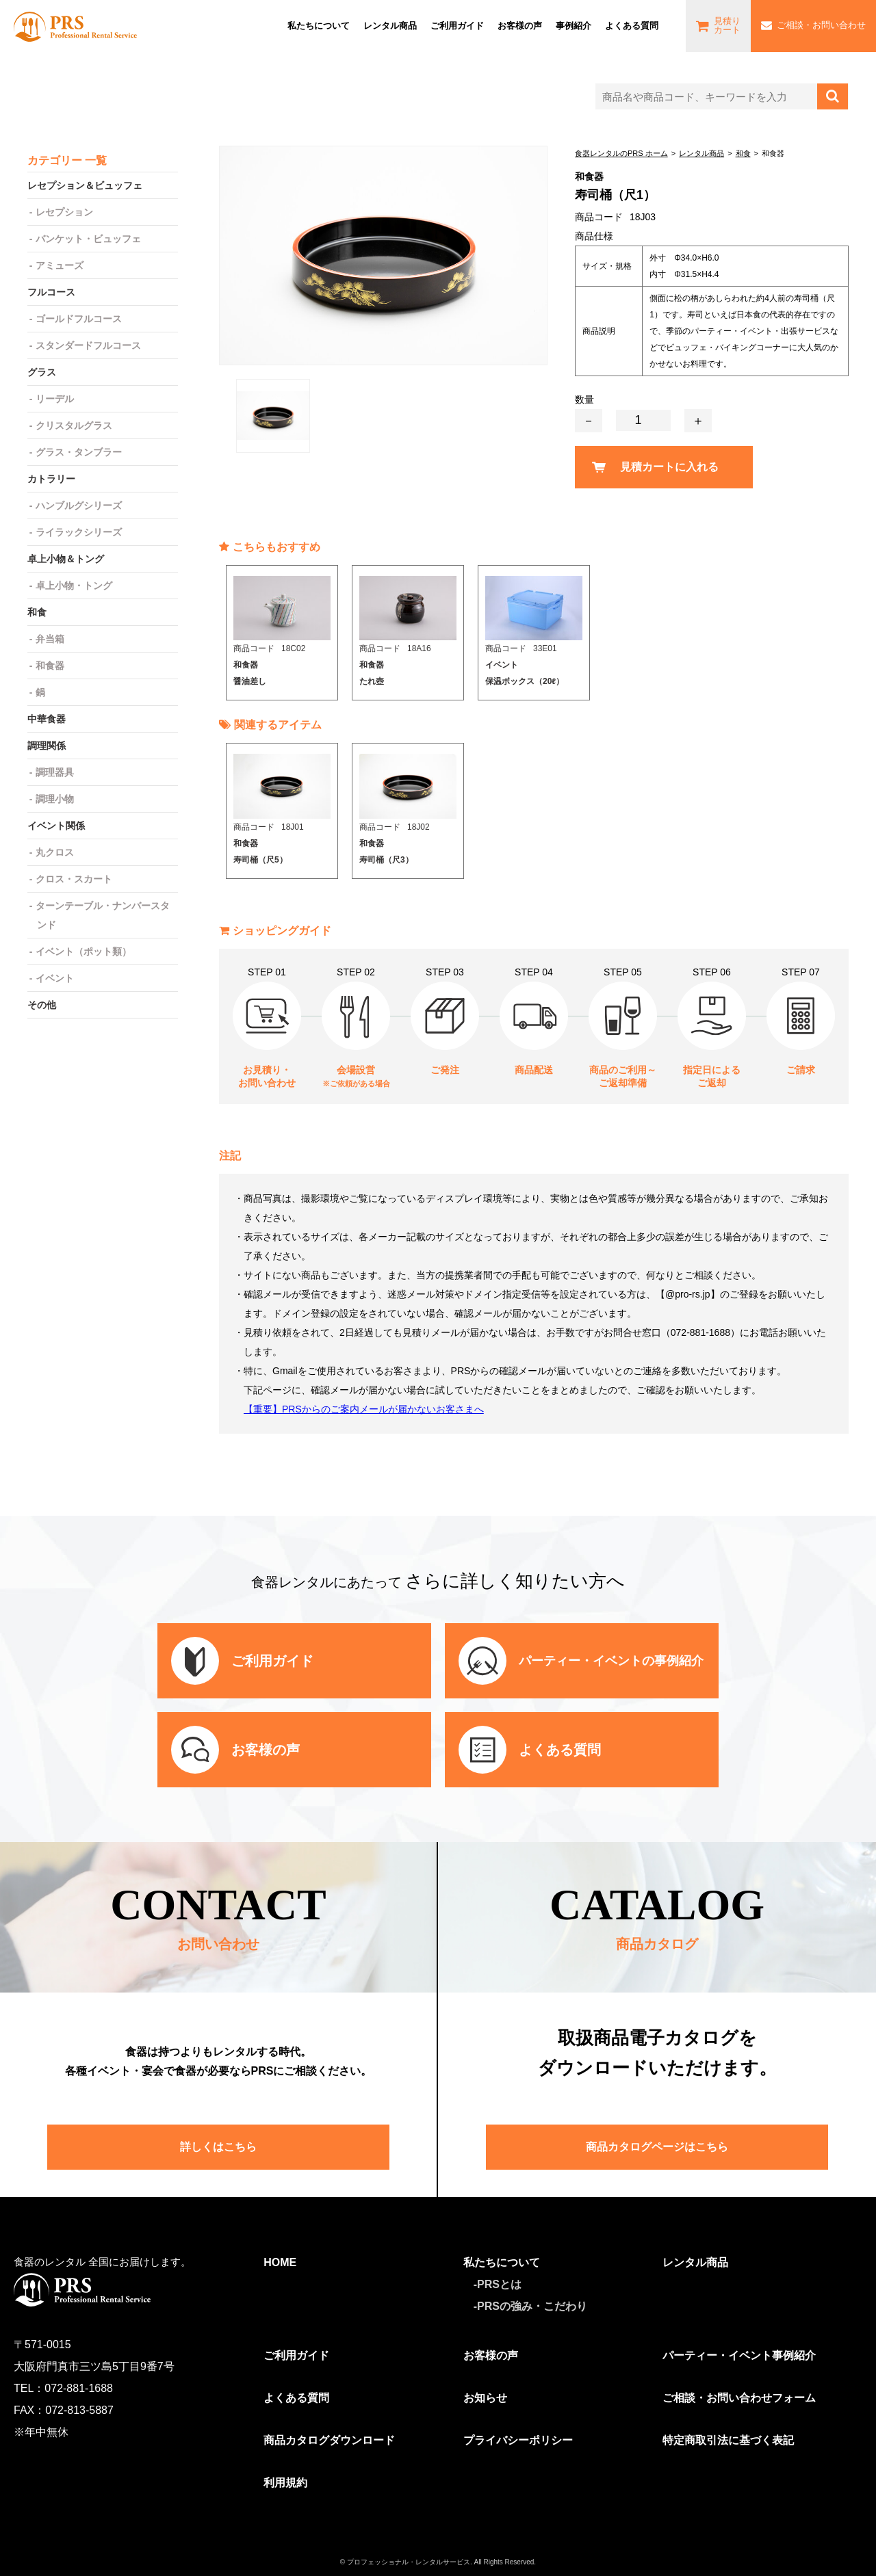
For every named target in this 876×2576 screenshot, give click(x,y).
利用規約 (285, 2482)
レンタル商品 (390, 26)
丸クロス (55, 852)
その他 (41, 1004)
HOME (279, 2262)
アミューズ (59, 265)
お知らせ (485, 2398)
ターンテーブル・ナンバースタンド (103, 915)
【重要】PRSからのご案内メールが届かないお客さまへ (364, 1409)
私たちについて (318, 26)
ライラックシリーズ (79, 532)
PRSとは (499, 2284)
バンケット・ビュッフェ (88, 238)
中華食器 (46, 718)
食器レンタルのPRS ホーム (621, 153)
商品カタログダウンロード (329, 2440)
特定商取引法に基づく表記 (728, 2440)
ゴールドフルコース (79, 318)
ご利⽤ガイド (457, 26)
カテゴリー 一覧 (67, 160)
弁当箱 (50, 638)
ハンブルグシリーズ (79, 505)
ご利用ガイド (296, 2355)
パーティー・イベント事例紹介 (739, 2355)
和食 (743, 153)
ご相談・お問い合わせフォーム (739, 2398)
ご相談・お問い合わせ (821, 25)
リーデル (55, 398)
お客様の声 (520, 26)
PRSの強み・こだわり (532, 2306)
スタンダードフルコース (88, 345)
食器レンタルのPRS (75, 26)
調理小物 (55, 798)
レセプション (64, 212)
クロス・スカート (74, 878)
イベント (55, 978)
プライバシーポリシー (518, 2440)
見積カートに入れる (669, 467)
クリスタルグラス (74, 425)
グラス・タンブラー (79, 452)
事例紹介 (573, 26)
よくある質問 (631, 26)
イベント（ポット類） (83, 951)
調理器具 (55, 772)
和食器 (50, 665)
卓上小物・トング (74, 585)
